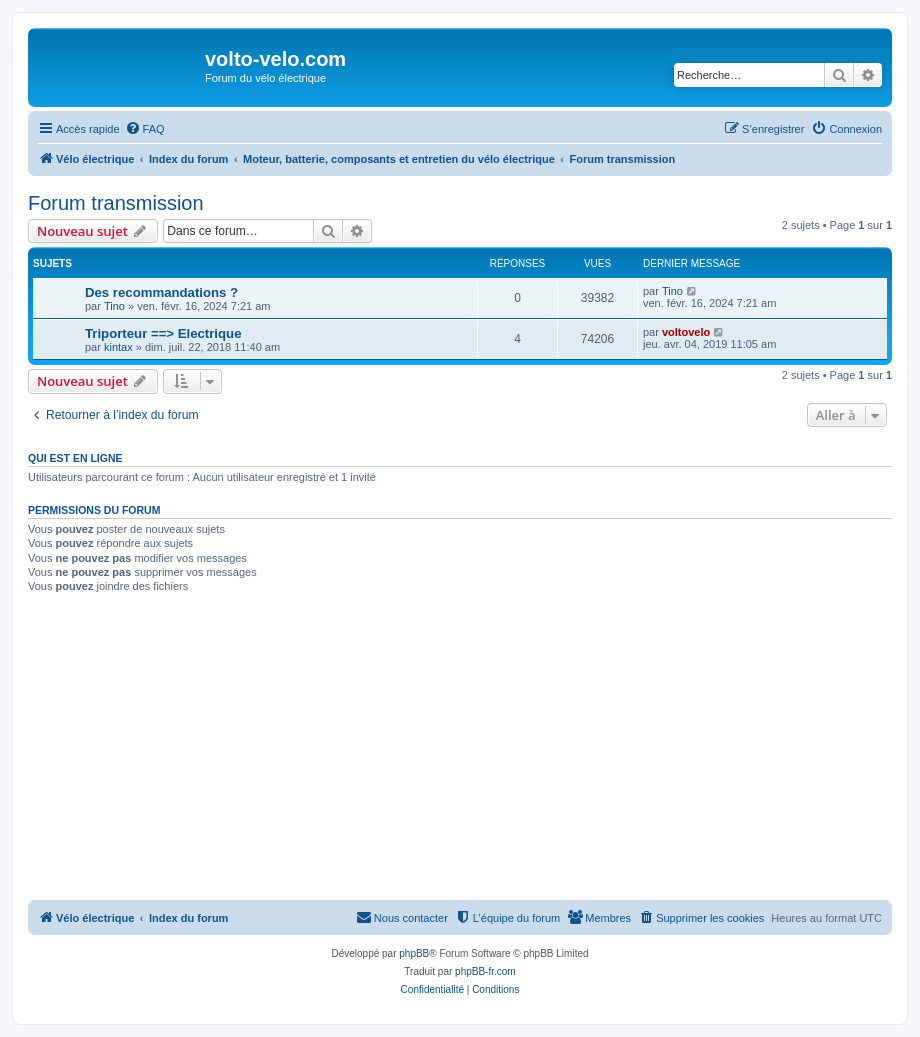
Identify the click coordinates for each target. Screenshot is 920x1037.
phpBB (414, 953)
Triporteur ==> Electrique (163, 333)
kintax (118, 347)
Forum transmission (116, 203)
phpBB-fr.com (485, 971)
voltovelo (686, 332)
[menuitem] (145, 129)
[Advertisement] (460, 750)
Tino (114, 306)
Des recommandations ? (161, 292)
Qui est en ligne (75, 458)
